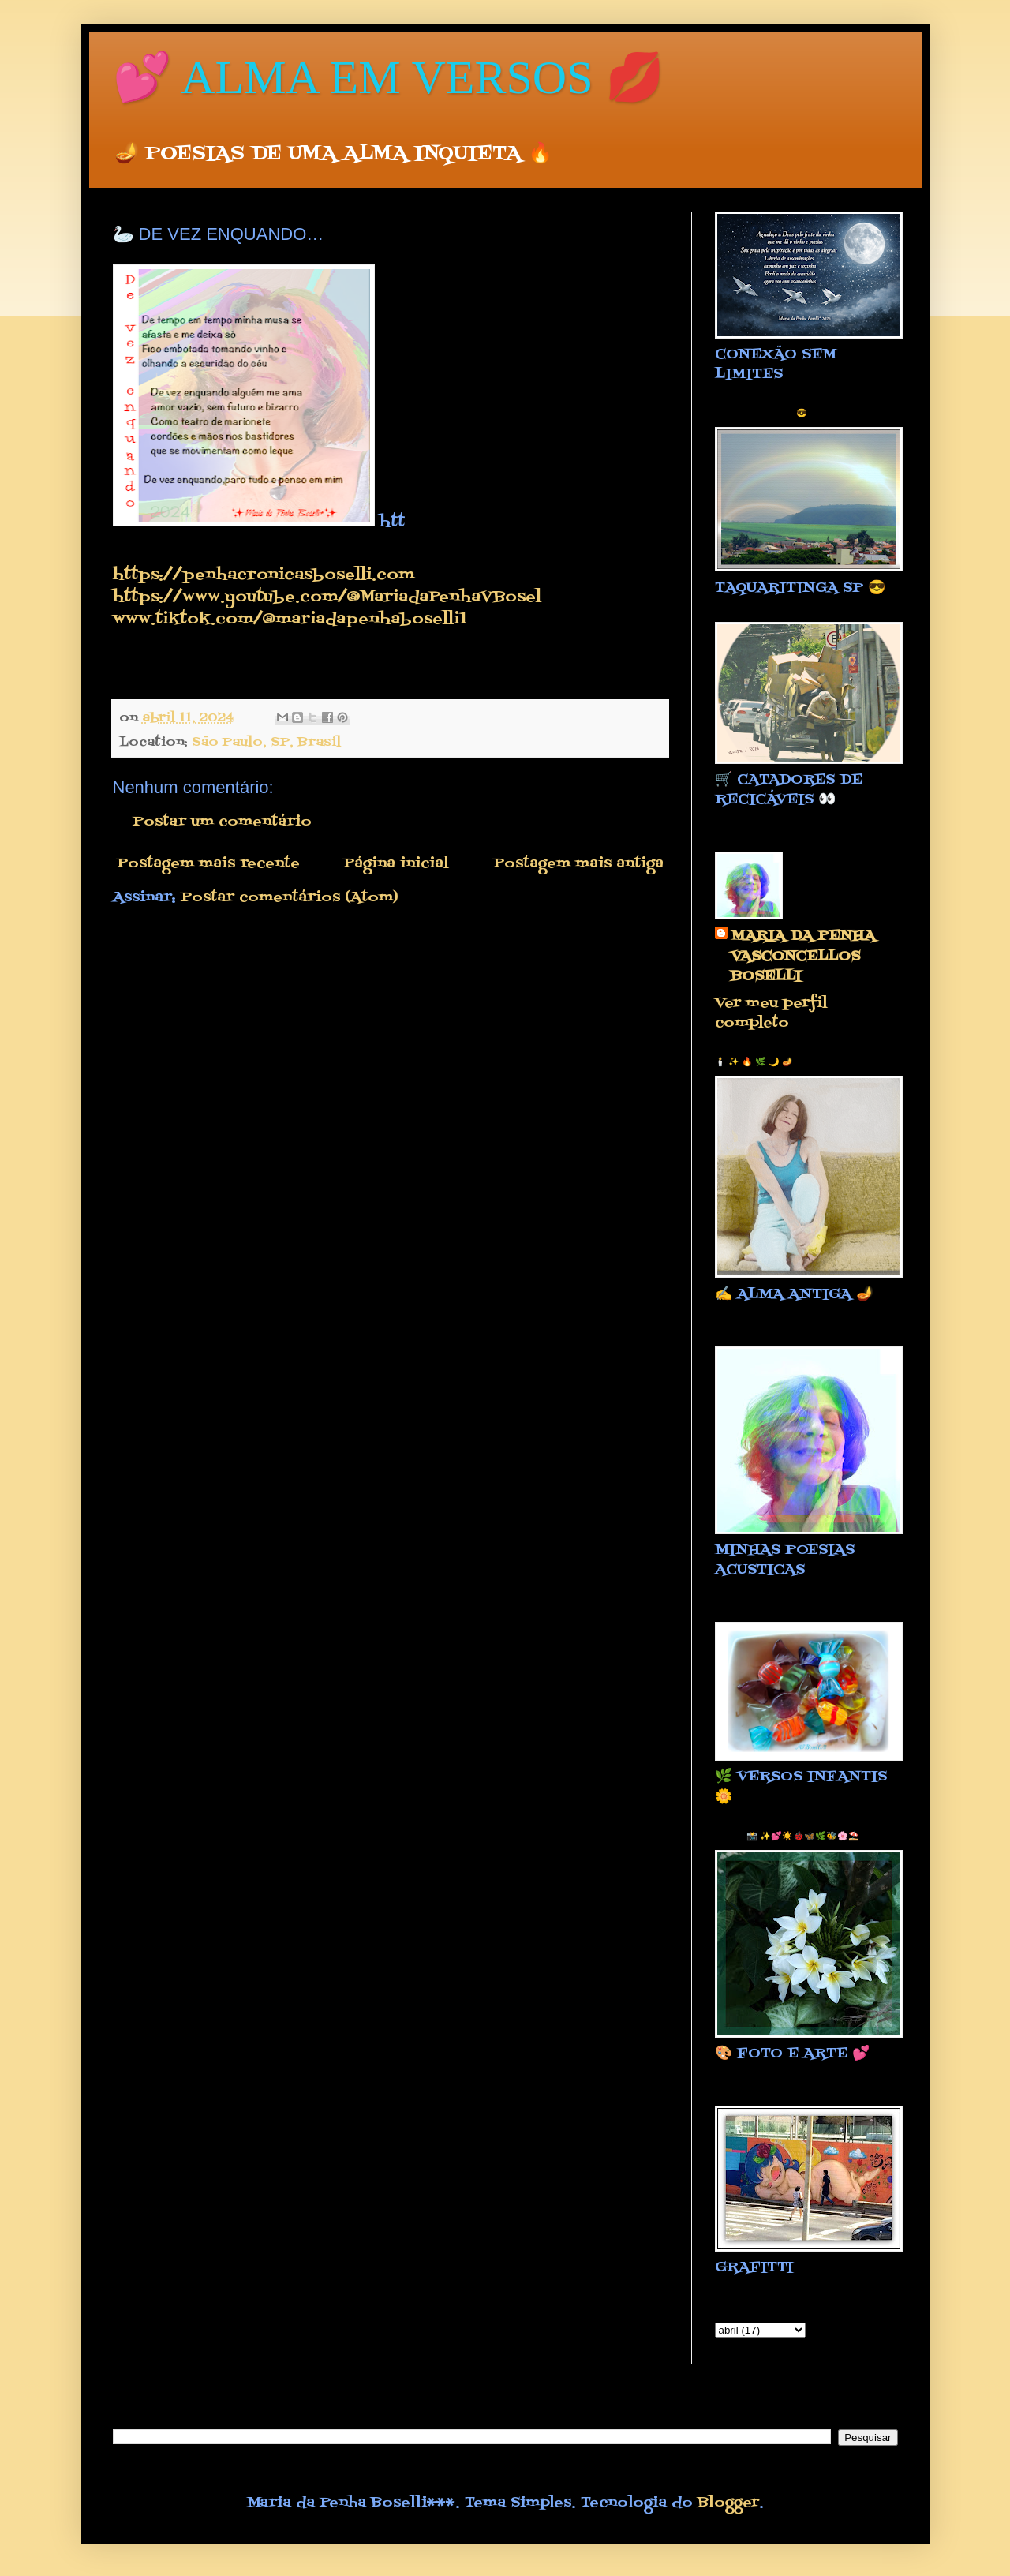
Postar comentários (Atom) (289, 897)
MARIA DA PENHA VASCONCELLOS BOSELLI (803, 957)
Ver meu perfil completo (771, 1013)
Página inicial (396, 863)
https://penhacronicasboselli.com (263, 575)
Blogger (728, 2503)
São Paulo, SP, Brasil (266, 742)
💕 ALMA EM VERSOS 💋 (388, 77)
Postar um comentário (222, 822)
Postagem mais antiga (578, 863)
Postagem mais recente (208, 863)
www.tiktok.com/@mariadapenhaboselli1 (290, 619)
